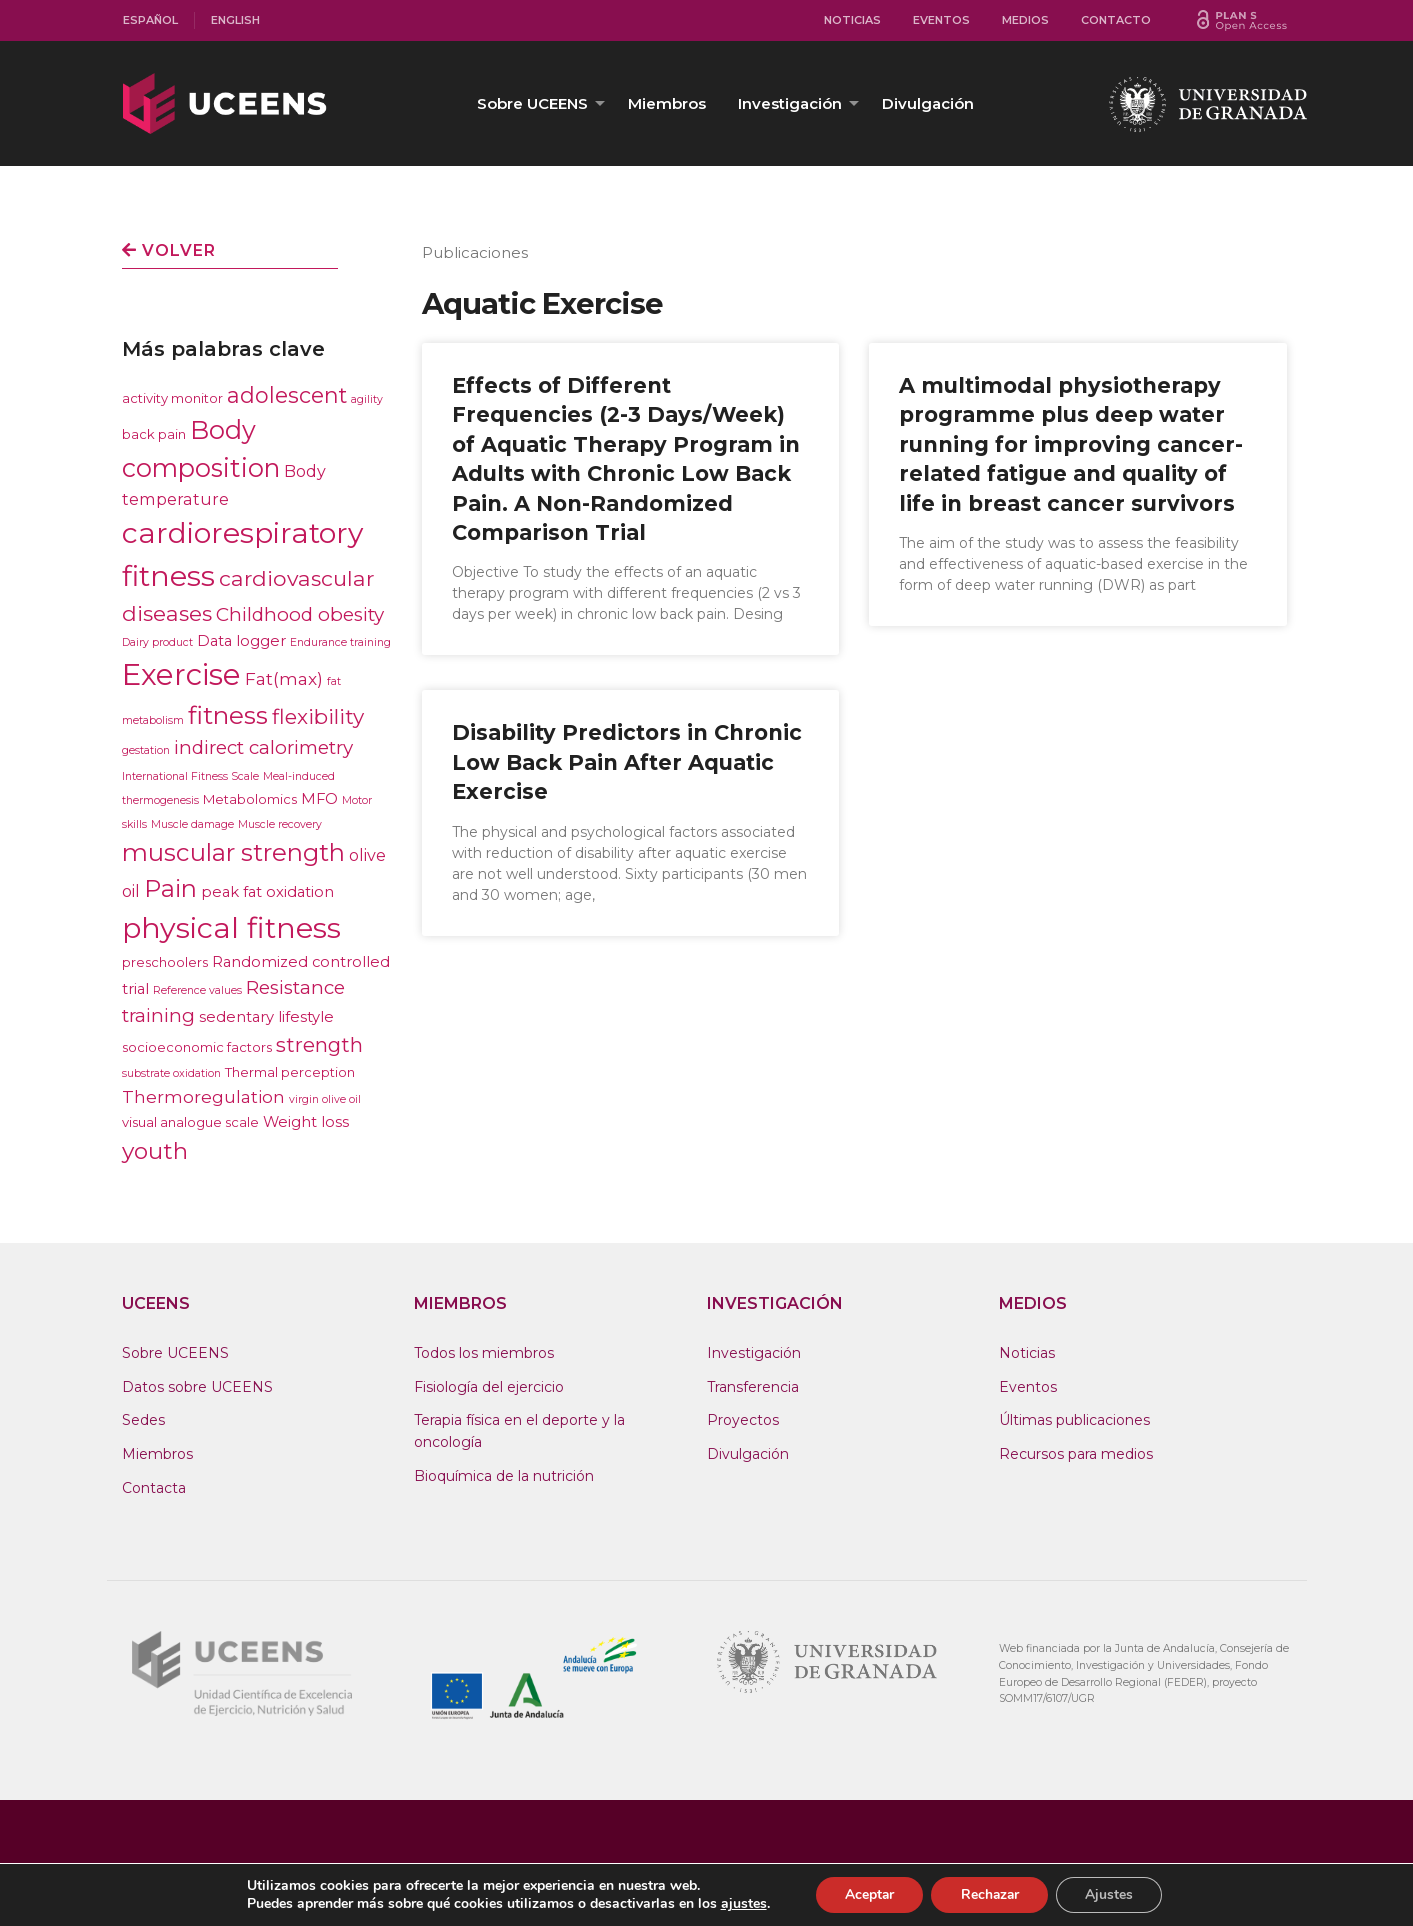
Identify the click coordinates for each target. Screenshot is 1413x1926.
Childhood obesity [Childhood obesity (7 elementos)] (300, 614)
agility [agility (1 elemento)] (367, 399)
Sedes (143, 1420)
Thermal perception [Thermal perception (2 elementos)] (290, 1072)
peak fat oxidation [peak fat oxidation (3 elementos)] (267, 892)
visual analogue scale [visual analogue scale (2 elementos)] (190, 1122)
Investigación (790, 103)
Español (150, 20)
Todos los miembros (484, 1353)
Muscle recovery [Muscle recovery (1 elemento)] (280, 824)
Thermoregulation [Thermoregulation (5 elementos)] (203, 1096)
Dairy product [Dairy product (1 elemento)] (157, 642)
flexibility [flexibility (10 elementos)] (318, 716)
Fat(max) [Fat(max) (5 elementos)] (284, 678)
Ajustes (1112, 1894)
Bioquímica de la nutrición (504, 1476)
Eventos (941, 20)
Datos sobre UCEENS (197, 1387)
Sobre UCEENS (532, 103)
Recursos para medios (1076, 1454)
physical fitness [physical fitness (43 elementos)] (231, 927)
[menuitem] (151, 20)
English (235, 20)
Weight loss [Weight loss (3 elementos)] (306, 1122)
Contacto (1116, 20)
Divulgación (928, 103)
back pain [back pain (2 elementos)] (154, 434)
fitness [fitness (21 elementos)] (228, 715)
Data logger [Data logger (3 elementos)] (241, 641)
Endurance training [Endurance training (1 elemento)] (340, 642)
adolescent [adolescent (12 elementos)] (287, 395)
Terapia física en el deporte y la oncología (519, 1431)
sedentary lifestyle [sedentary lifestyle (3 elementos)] (266, 1017)
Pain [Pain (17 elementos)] (170, 888)
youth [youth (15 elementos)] (155, 1151)
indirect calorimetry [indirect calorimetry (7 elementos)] (263, 747)
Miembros (667, 103)
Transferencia (753, 1387)
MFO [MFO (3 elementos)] (319, 799)
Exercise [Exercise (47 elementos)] (181, 674)
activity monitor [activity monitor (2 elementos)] (172, 398)
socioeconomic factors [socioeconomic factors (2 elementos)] (197, 1047)
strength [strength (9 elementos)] (319, 1045)
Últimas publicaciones (1074, 1420)
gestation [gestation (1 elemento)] (146, 750)
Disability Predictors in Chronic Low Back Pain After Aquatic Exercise (627, 762)
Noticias (852, 20)
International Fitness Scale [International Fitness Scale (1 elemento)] (190, 776)
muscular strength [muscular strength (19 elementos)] (233, 852)
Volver (169, 250)
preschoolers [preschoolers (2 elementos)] (165, 962)
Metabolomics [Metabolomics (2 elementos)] (250, 799)
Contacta (154, 1488)
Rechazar (990, 1894)
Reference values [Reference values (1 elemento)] (197, 990)
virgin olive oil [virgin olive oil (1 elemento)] (325, 1099)
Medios (1025, 20)
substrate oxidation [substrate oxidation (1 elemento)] (171, 1073)
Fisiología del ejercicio (489, 1387)
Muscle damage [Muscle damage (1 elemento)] (192, 824)
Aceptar (867, 1894)
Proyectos (743, 1420)
